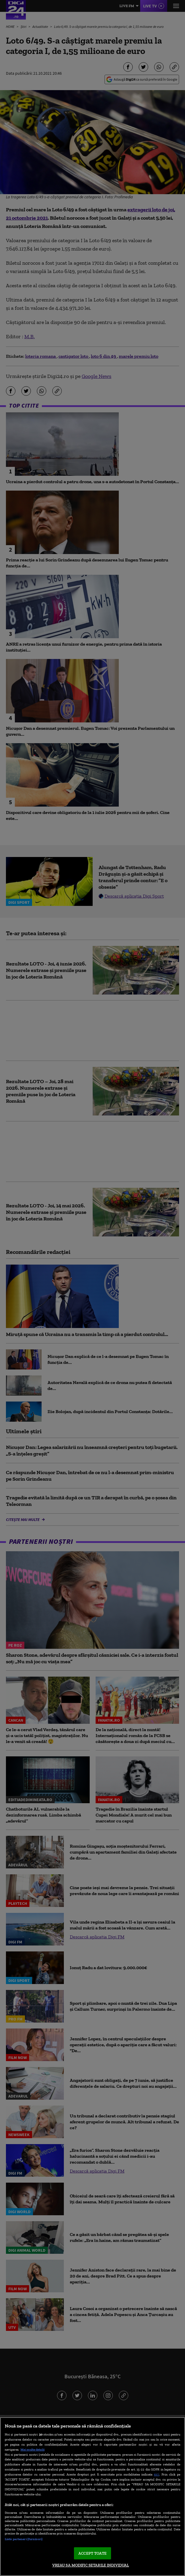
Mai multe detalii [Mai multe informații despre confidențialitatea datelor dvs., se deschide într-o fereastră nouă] (32, 2449)
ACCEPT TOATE (92, 2553)
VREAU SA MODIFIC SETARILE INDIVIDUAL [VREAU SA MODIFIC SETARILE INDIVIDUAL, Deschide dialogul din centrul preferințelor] (90, 2565)
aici (156, 2474)
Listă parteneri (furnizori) (23, 2539)
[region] (92, 2496)
